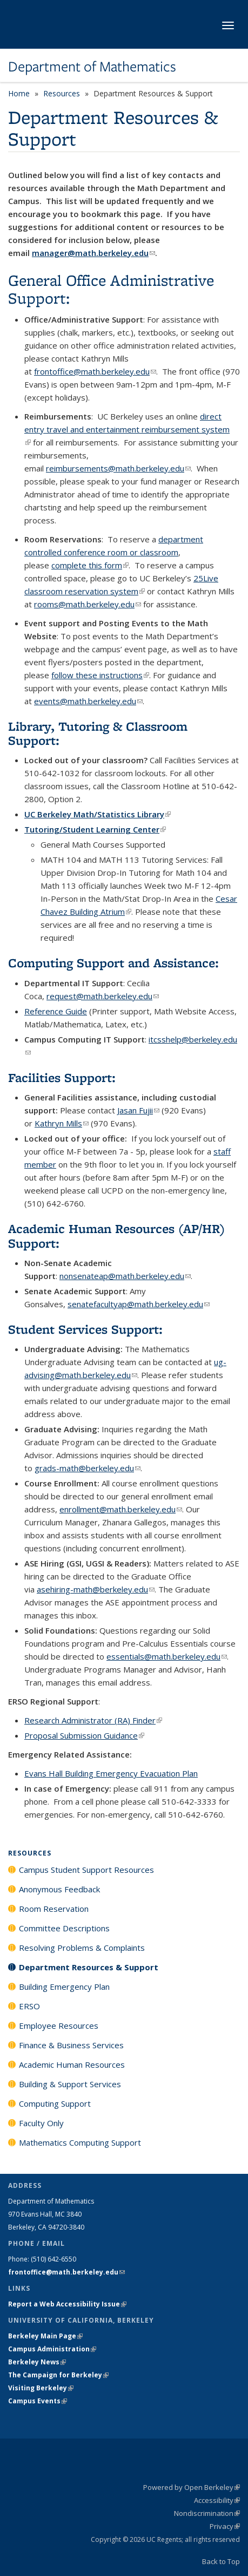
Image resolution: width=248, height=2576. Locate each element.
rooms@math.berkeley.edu (87, 604)
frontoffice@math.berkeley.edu (95, 371)
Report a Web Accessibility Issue (67, 2304)
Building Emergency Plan (64, 1986)
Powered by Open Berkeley (191, 2487)
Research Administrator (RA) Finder (93, 1720)
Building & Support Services (70, 2084)
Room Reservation (54, 1908)
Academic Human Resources (72, 2064)
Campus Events (37, 2400)
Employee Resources (58, 2025)
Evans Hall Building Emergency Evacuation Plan (111, 1773)
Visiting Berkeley (40, 2388)
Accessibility (217, 2500)
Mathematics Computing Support (80, 2142)
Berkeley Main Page (45, 2336)
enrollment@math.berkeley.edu (120, 1509)
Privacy (225, 2526)
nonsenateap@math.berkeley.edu (125, 1275)
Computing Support (55, 2103)
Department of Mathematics (92, 66)
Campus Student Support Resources (86, 1869)
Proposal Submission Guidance (84, 1735)
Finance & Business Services (71, 2045)
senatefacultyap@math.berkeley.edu (139, 1304)
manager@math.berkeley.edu (93, 252)
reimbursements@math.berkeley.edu (118, 468)
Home (19, 93)
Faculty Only (41, 2123)
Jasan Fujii (138, 1110)
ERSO (29, 2006)
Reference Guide (55, 1011)
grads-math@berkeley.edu (87, 1468)
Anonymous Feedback (59, 1889)
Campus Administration (52, 2349)
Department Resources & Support (88, 1967)
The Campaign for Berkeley (58, 2375)
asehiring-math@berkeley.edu (96, 1589)
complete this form (90, 565)
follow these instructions (100, 675)
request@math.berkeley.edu (102, 996)
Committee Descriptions (64, 1928)
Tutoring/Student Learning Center (95, 829)
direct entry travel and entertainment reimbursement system (127, 429)
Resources (61, 93)
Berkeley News (37, 2362)
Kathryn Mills (62, 1123)
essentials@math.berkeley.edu (166, 1656)
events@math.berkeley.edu (88, 701)
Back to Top (221, 2561)
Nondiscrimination (207, 2513)
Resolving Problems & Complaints (82, 1947)
